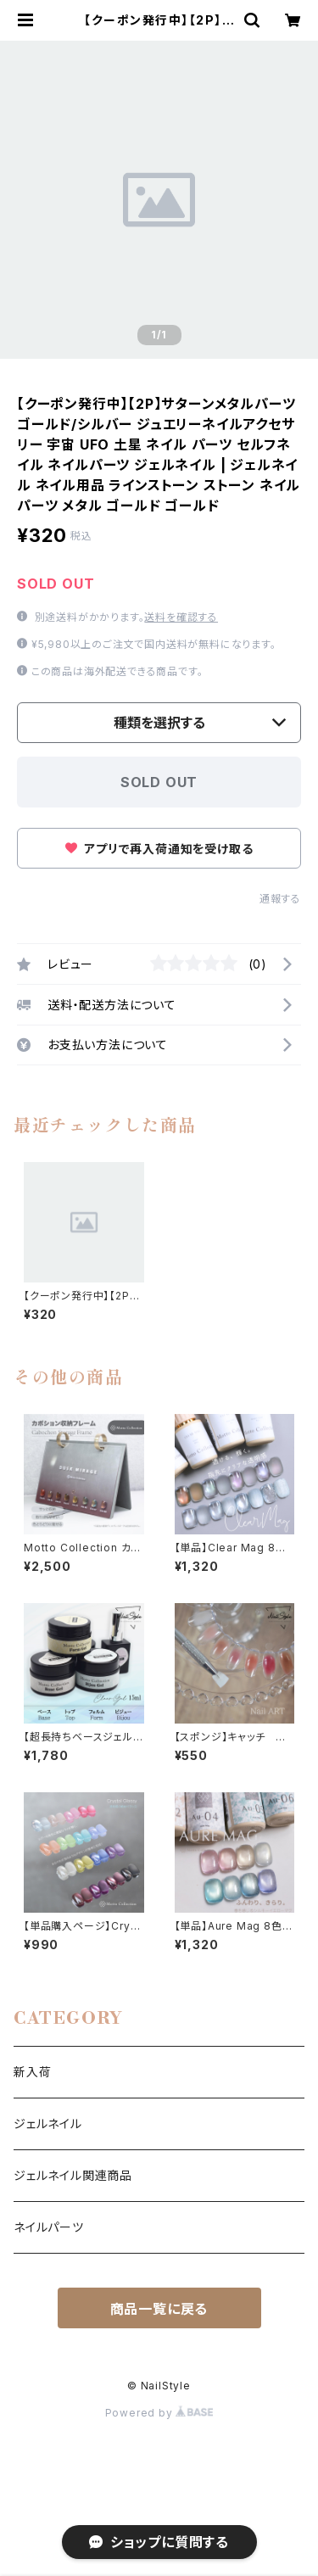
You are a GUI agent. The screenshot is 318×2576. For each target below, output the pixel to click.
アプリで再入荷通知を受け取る (159, 848)
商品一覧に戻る (159, 2308)
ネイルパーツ (49, 2227)
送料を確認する (181, 617)
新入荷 (32, 2072)
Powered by (159, 2412)
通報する (280, 898)
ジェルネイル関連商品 (73, 2175)
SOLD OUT (159, 782)
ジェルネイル (48, 2123)
